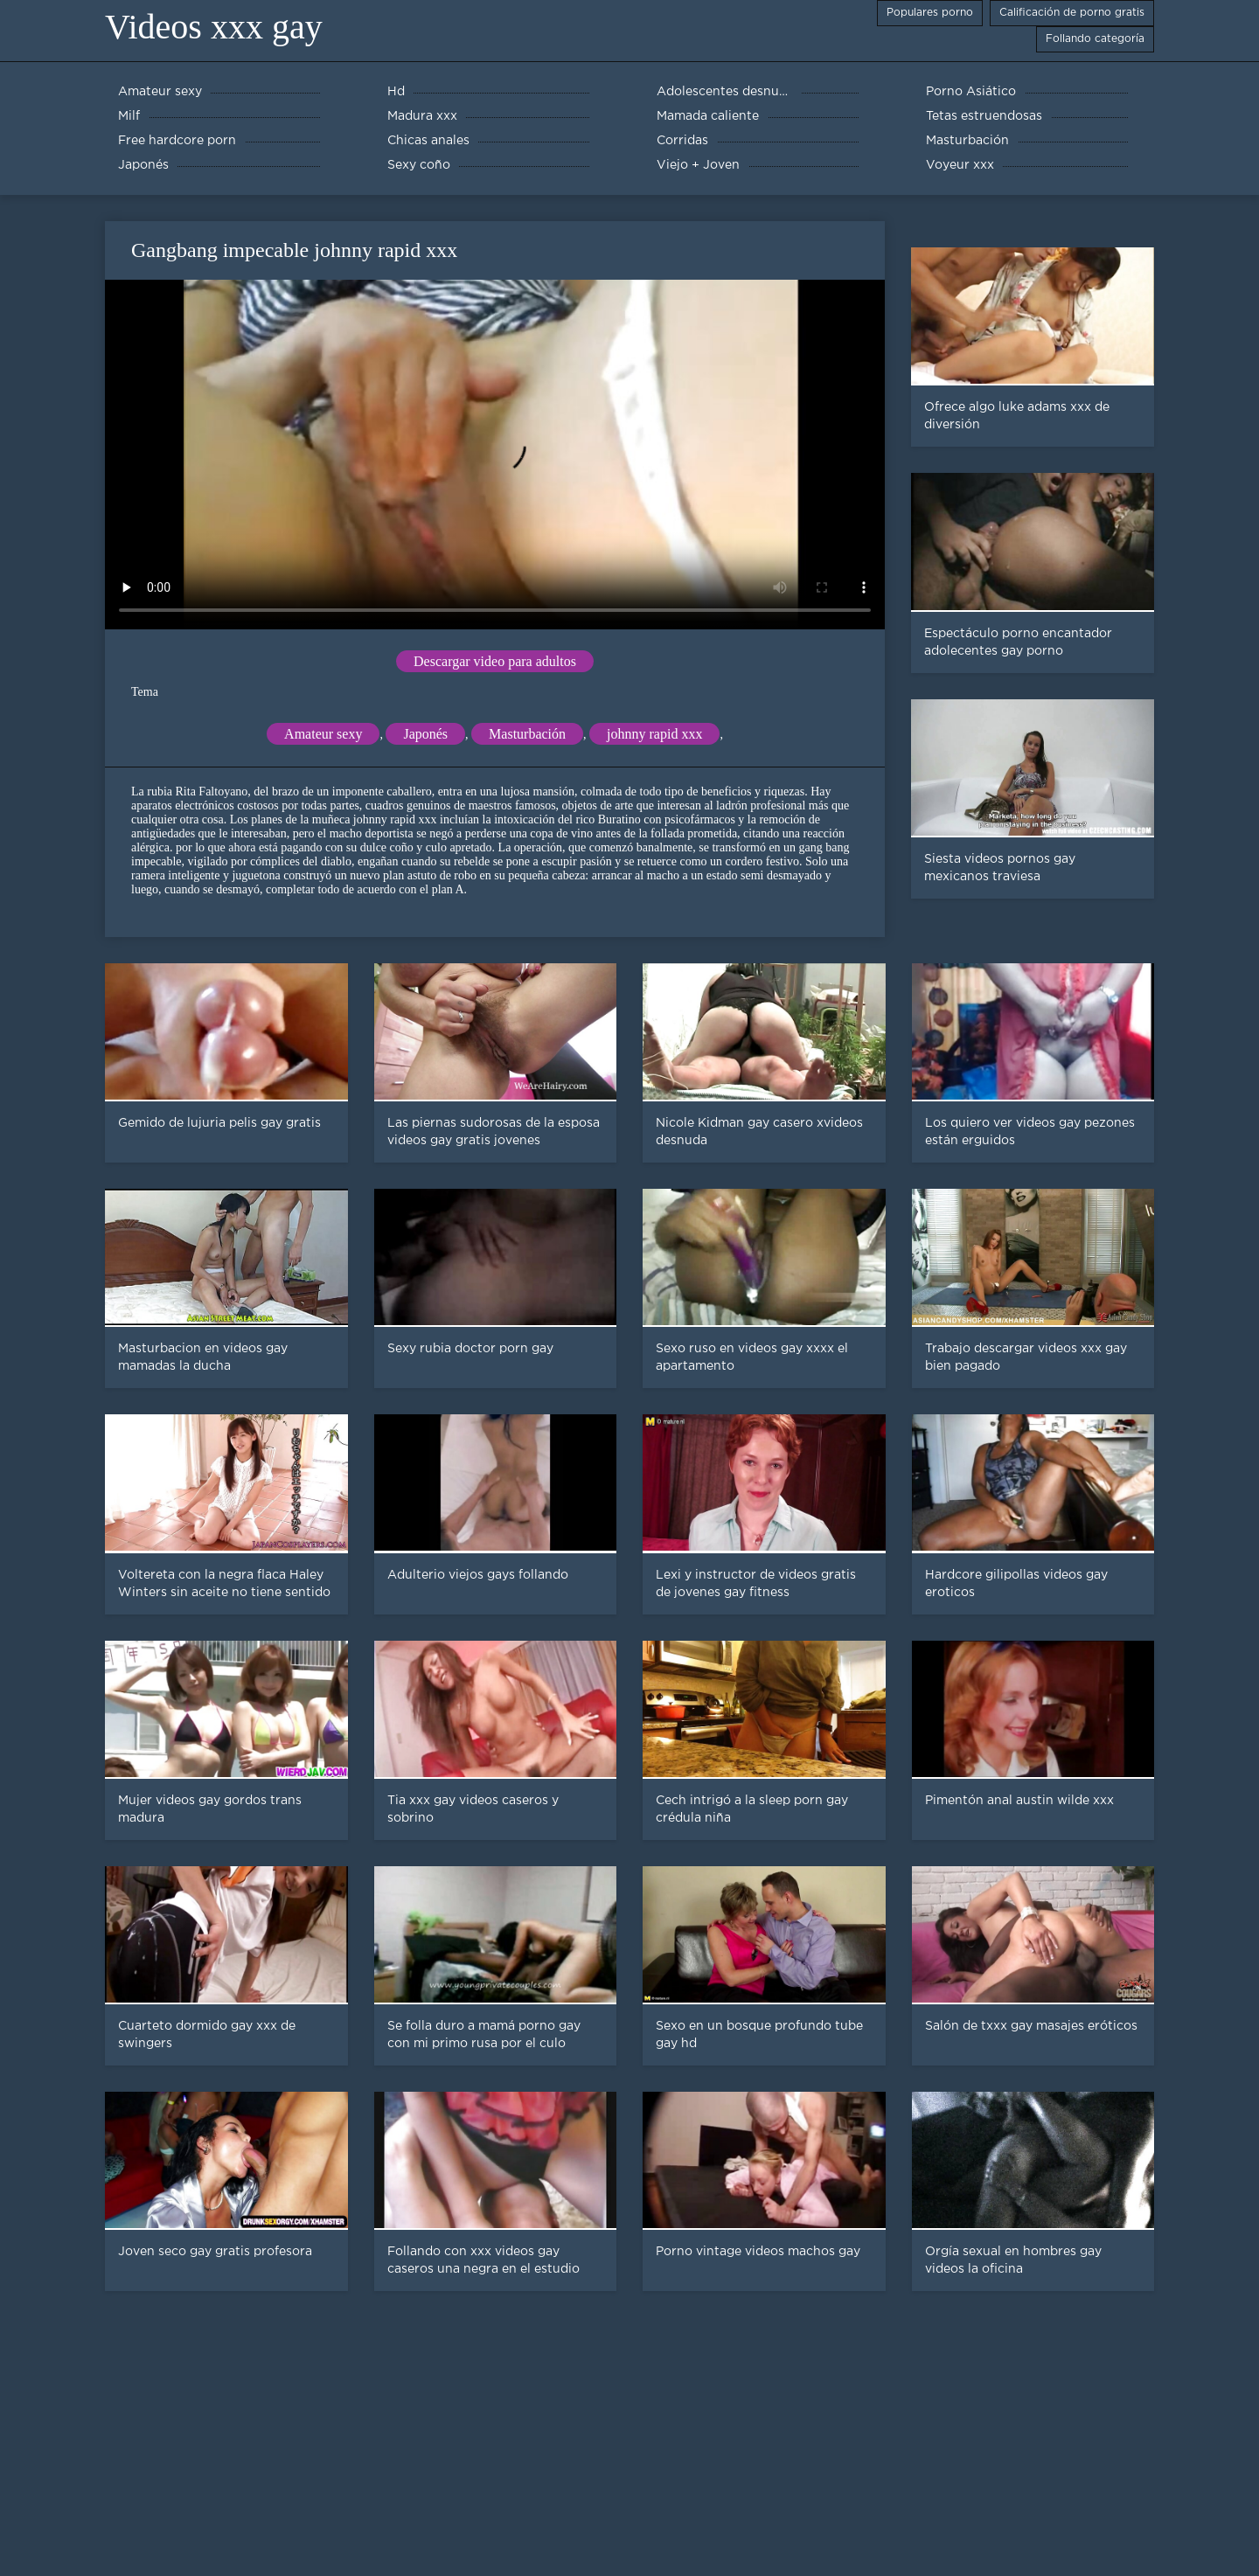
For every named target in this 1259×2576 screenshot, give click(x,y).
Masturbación (527, 733)
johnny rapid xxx (654, 733)
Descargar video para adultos (495, 661)
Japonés (425, 733)
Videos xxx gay (214, 26)
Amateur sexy (323, 733)
